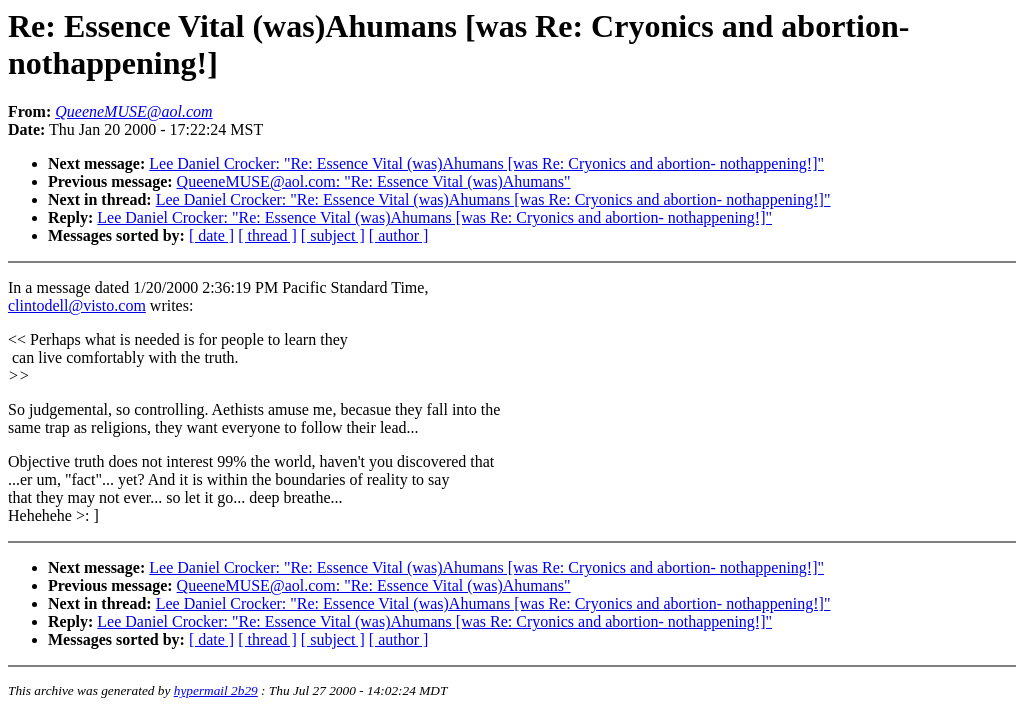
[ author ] (399, 235)
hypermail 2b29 (216, 690)
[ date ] (211, 235)
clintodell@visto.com (77, 305)
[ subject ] (333, 235)
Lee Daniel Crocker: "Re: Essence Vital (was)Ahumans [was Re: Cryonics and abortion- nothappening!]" (486, 163)
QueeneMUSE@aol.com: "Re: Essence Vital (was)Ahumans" (374, 181)
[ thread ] (267, 235)
